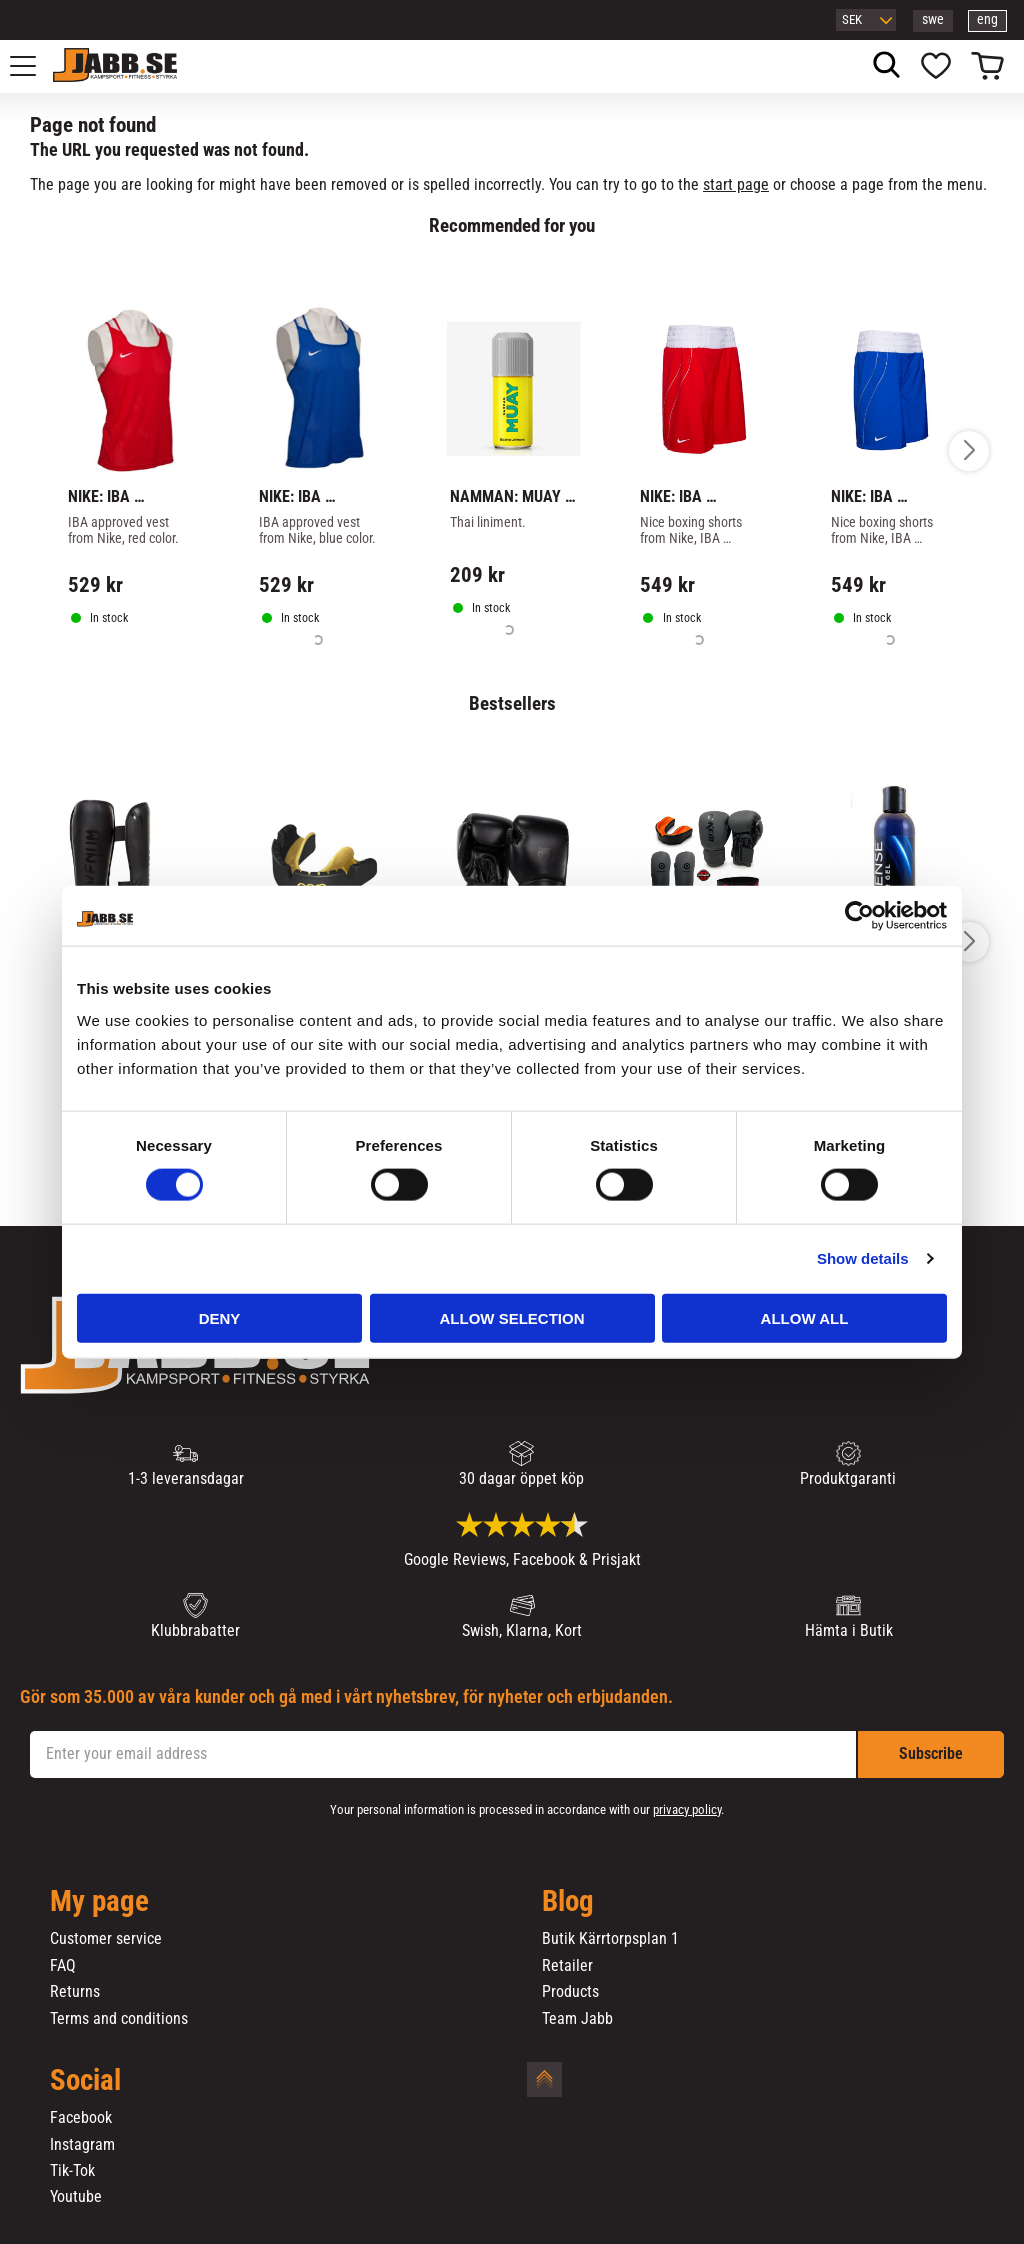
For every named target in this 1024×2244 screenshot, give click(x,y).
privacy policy (687, 1809)
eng (987, 19)
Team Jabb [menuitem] (577, 2019)
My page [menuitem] (99, 1902)
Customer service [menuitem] (106, 1939)
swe (933, 19)
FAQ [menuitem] (63, 1966)
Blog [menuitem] (568, 1902)
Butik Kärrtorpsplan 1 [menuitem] (610, 1939)
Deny (220, 1317)
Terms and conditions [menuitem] (119, 2019)
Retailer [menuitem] (567, 1966)
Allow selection (512, 1317)
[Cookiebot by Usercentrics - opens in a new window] (859, 916)
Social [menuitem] (85, 2081)
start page (736, 184)
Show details (863, 1258)
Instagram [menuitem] (82, 2145)
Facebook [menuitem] (81, 2118)
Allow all (805, 1317)
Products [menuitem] (570, 1992)
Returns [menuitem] (75, 1992)
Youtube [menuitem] (76, 2197)
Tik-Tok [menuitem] (72, 2171)
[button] (34, 66)
